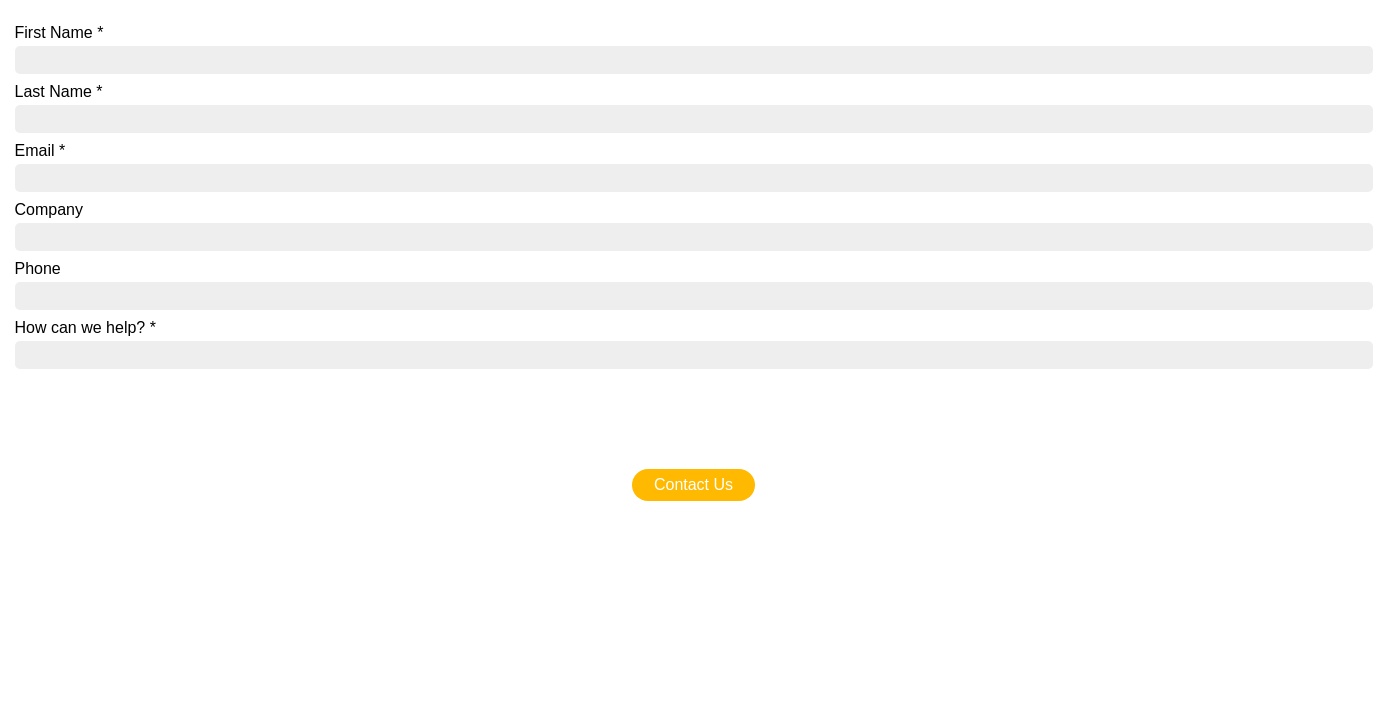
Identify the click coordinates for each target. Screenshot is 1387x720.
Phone (38, 268)
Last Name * (59, 91)
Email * (40, 150)
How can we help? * (85, 327)
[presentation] (167, 408)
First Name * (59, 32)
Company (49, 209)
